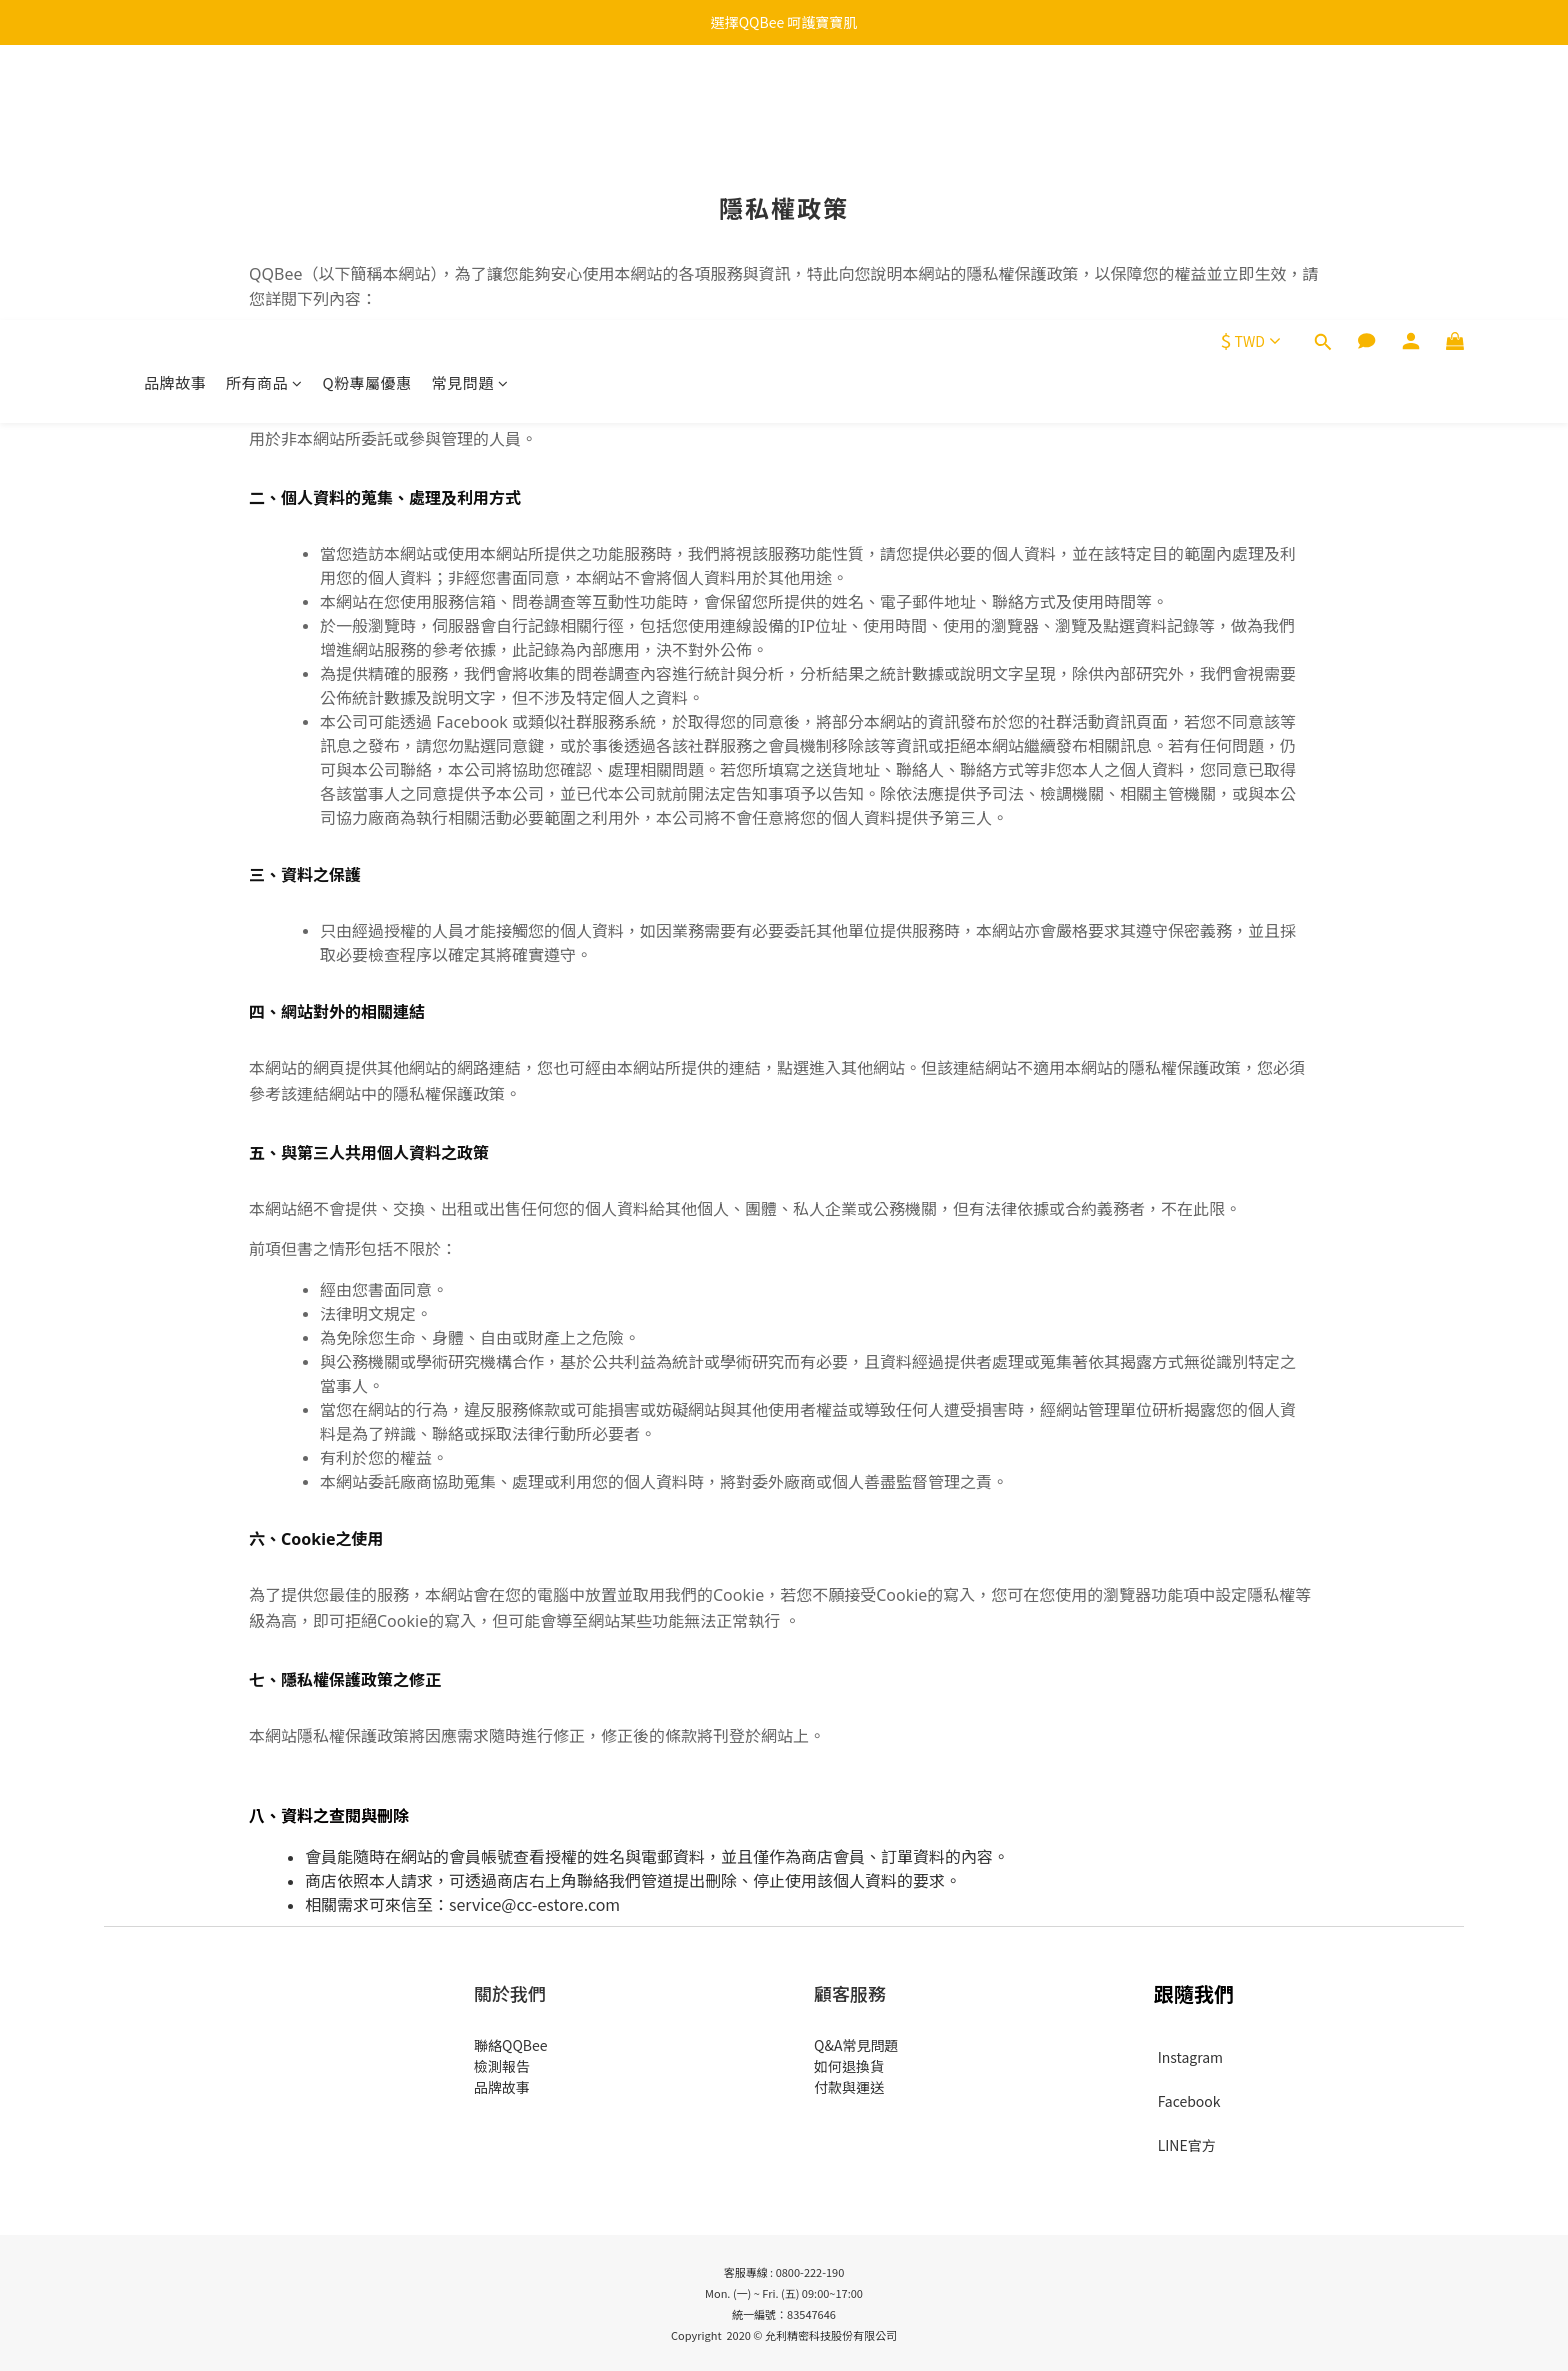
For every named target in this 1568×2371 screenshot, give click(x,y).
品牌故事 (175, 107)
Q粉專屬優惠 (367, 107)
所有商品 (264, 107)
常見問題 (470, 107)
